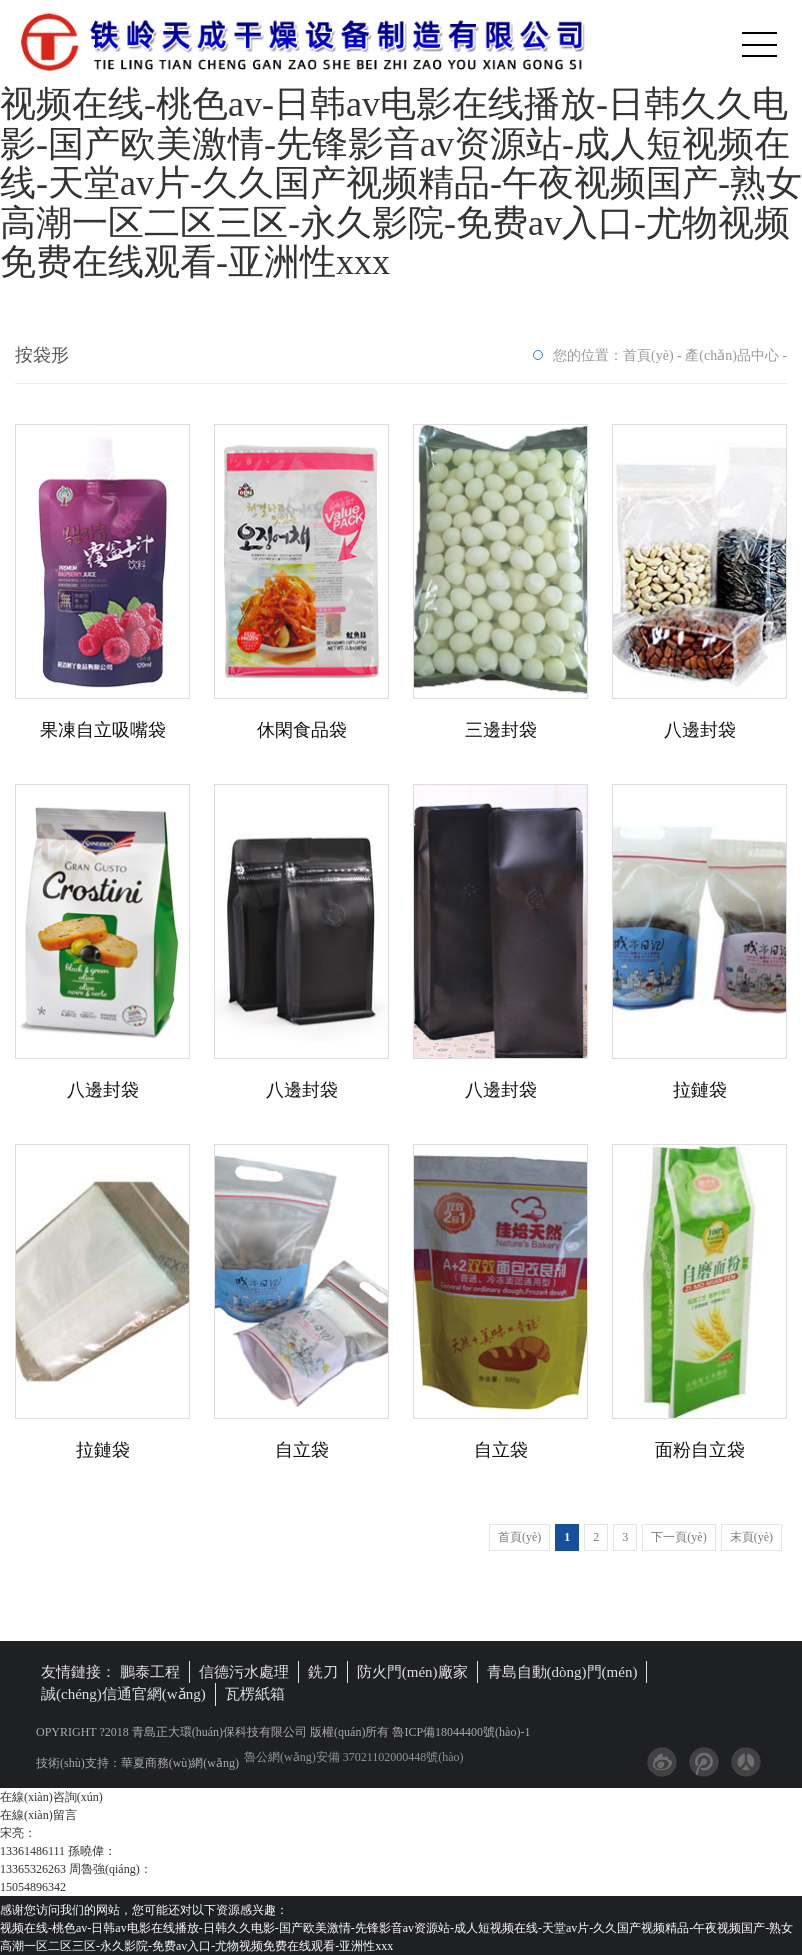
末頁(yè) (751, 1537)
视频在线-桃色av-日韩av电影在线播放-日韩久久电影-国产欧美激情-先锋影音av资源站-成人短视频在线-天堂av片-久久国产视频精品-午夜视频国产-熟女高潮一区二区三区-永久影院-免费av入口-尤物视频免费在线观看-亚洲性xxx (401, 183)
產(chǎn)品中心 (732, 355)
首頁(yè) (648, 355)
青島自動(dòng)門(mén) (562, 1672)
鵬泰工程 (150, 1672)
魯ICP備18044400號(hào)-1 (459, 1732)
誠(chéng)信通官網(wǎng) (123, 1694)
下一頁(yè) (678, 1537)
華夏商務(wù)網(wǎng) (180, 1763)
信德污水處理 (244, 1672)
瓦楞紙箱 (255, 1694)
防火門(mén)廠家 (412, 1672)
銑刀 (323, 1672)
